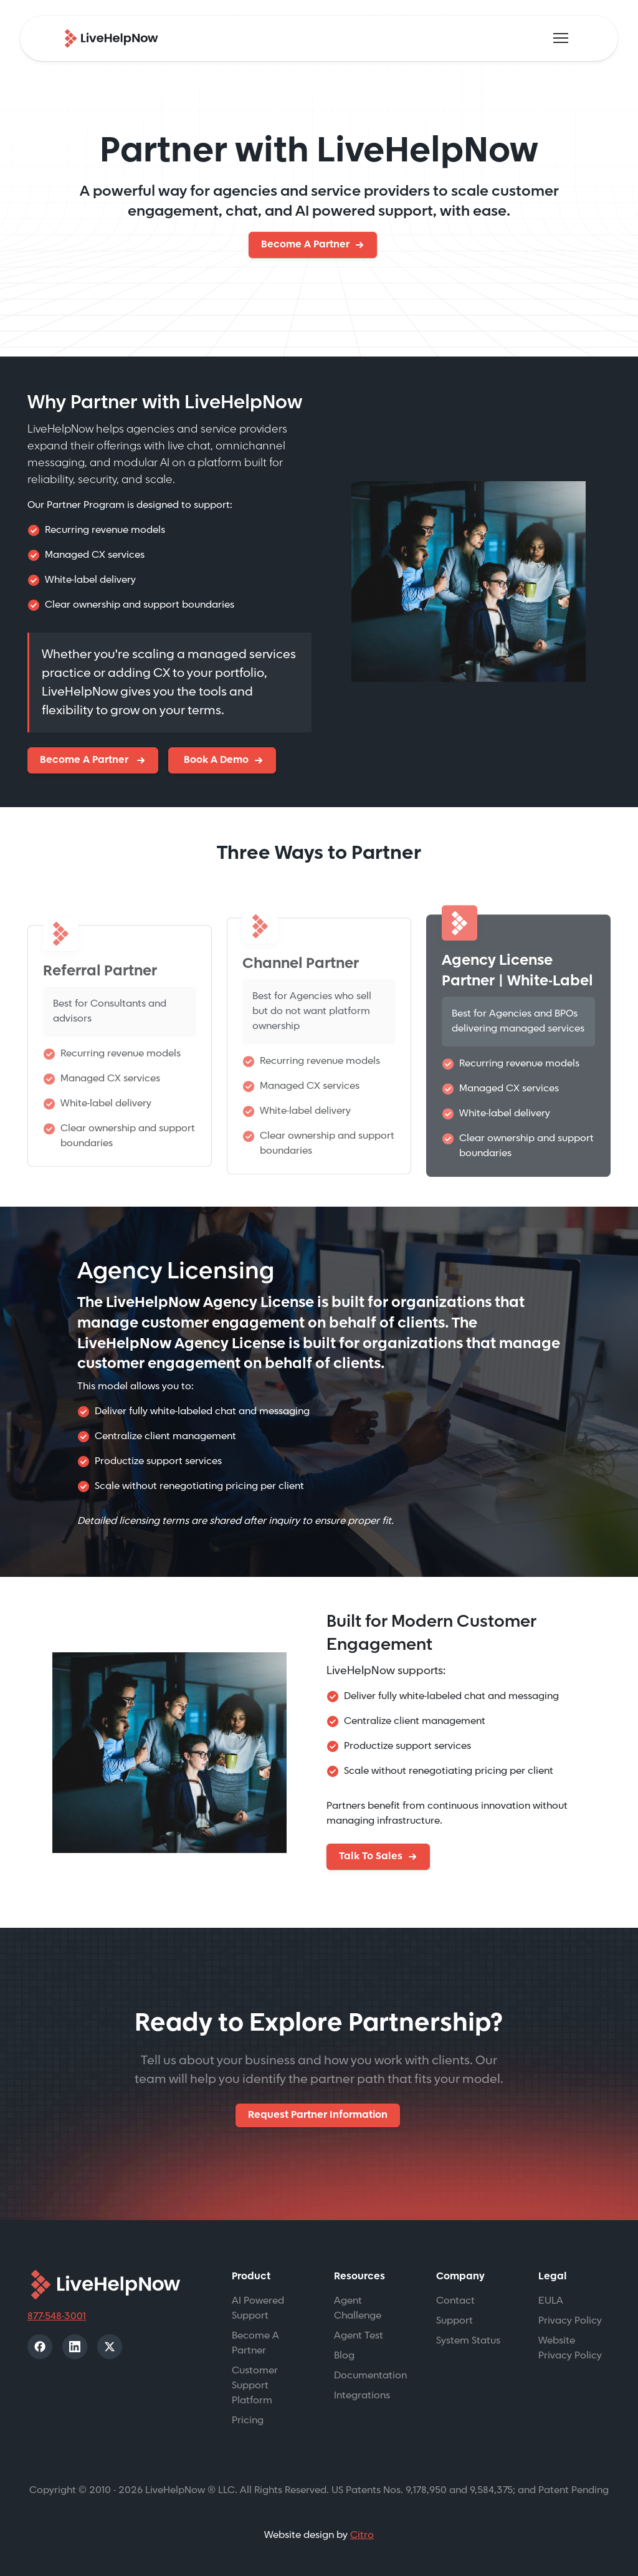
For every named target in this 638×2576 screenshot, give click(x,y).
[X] (109, 2346)
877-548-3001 (56, 2316)
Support (454, 2320)
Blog (344, 2355)
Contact (455, 2300)
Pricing (248, 2420)
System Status (468, 2340)
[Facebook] (39, 2346)
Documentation (370, 2375)
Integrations (362, 2395)
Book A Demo (215, 760)
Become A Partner (305, 244)
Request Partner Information (318, 2115)
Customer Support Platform (255, 2385)
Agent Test (358, 2335)
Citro (362, 2535)
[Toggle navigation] (560, 38)
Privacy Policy (570, 2320)
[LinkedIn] (74, 2346)
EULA (550, 2300)
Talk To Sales (370, 1856)
